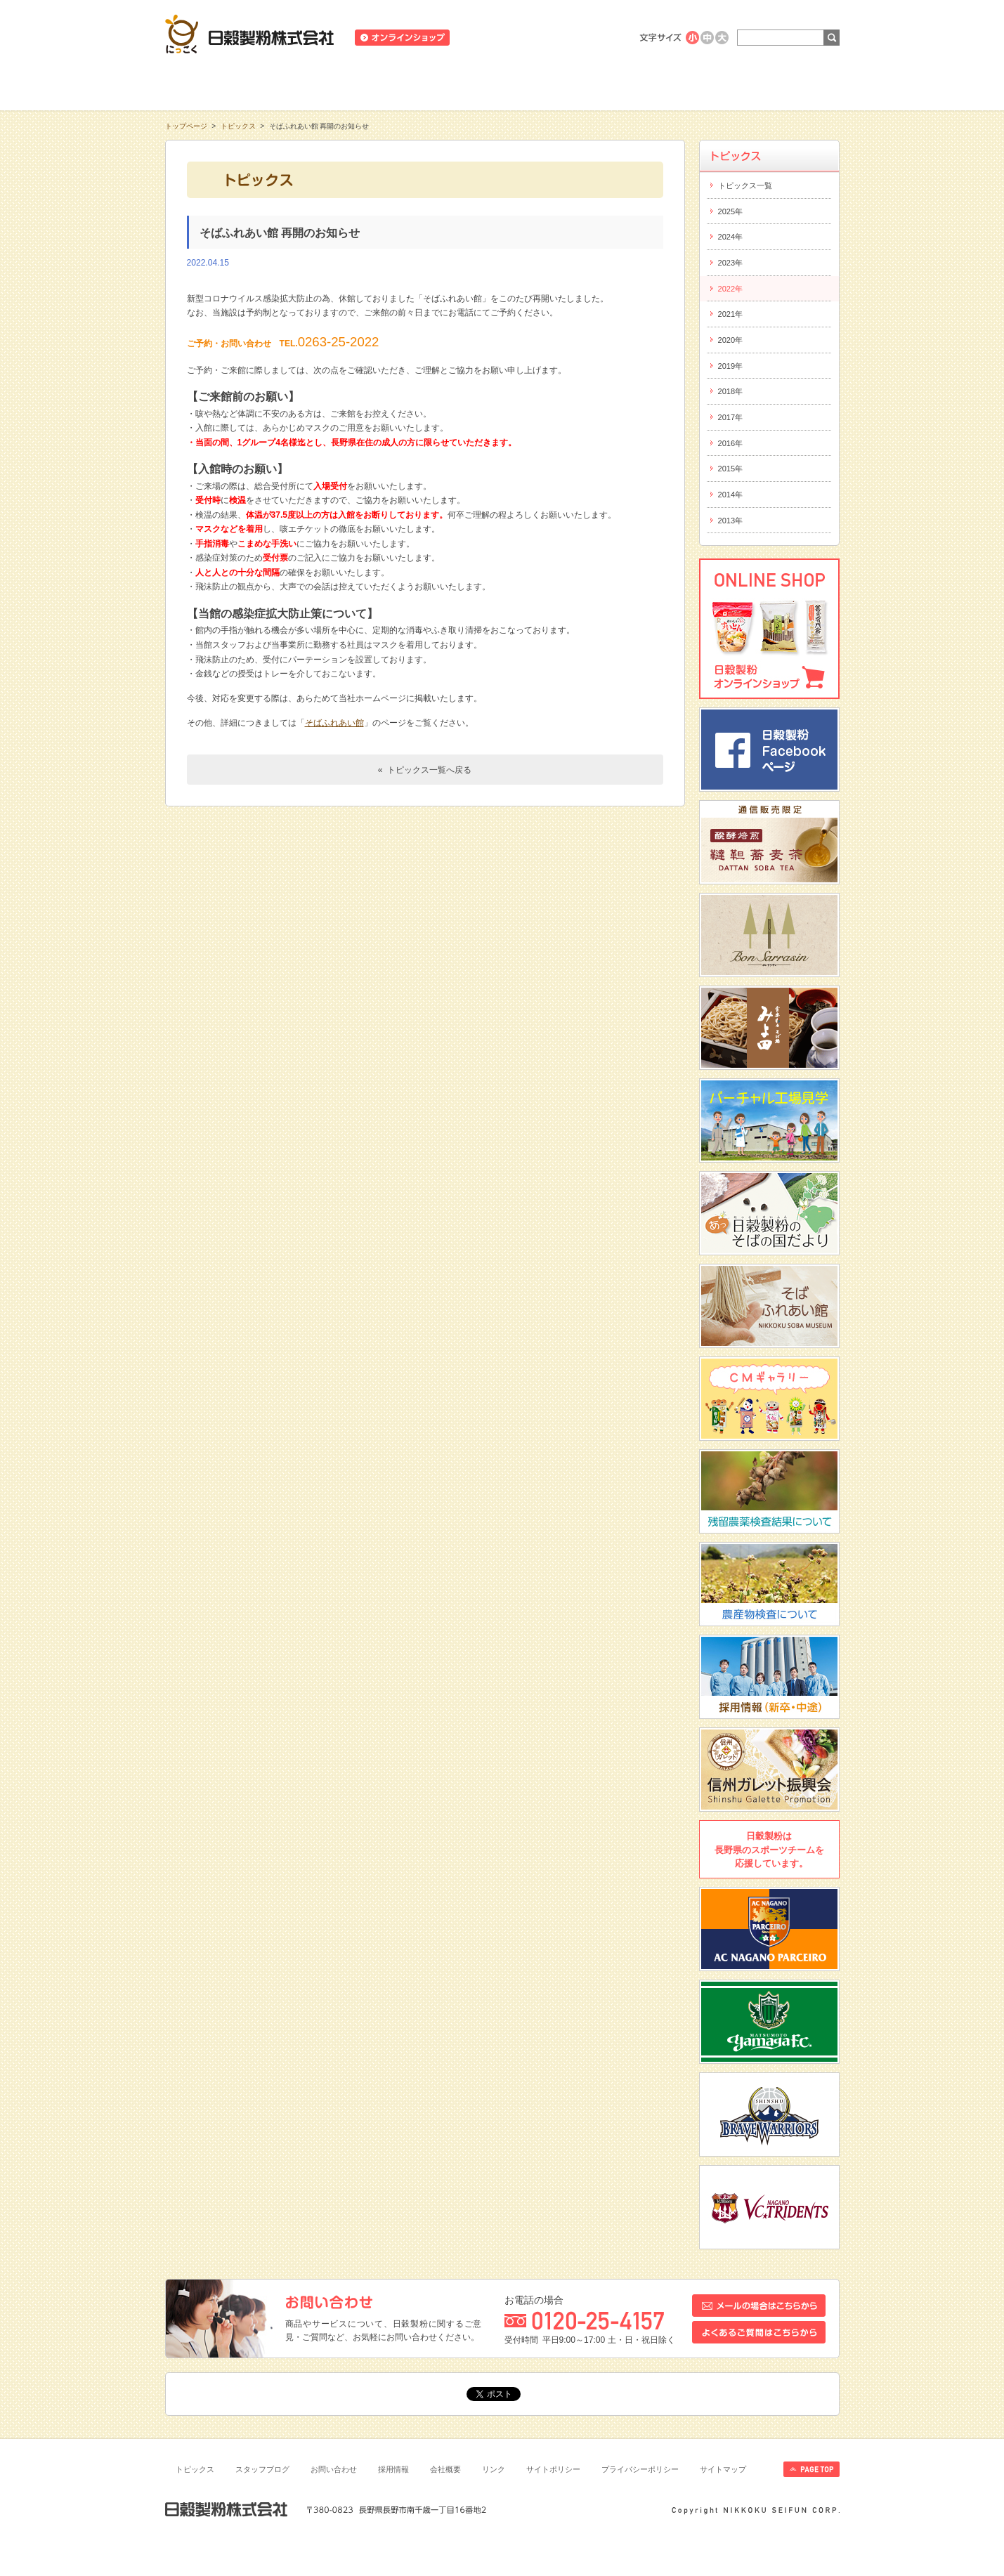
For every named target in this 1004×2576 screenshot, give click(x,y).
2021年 (730, 314)
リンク (493, 2469)
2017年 (730, 417)
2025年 (730, 211)
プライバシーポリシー (640, 2469)
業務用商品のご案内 (582, 37)
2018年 (730, 391)
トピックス (238, 126)
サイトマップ (723, 2469)
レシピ (502, 83)
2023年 (730, 263)
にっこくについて (637, 83)
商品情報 (367, 83)
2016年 (730, 443)
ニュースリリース (496, 37)
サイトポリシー (553, 2469)
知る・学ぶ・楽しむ (232, 83)
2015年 (730, 468)
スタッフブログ (262, 2469)
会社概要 (445, 2469)
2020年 (730, 340)
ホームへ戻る (805, 7)
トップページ (186, 126)
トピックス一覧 (745, 185)
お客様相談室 (772, 83)
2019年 (730, 366)
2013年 (730, 520)
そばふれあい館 (334, 723)
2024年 (730, 237)
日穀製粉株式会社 (249, 33)
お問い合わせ (334, 2469)
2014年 (730, 494)
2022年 (730, 289)
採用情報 (393, 2469)
